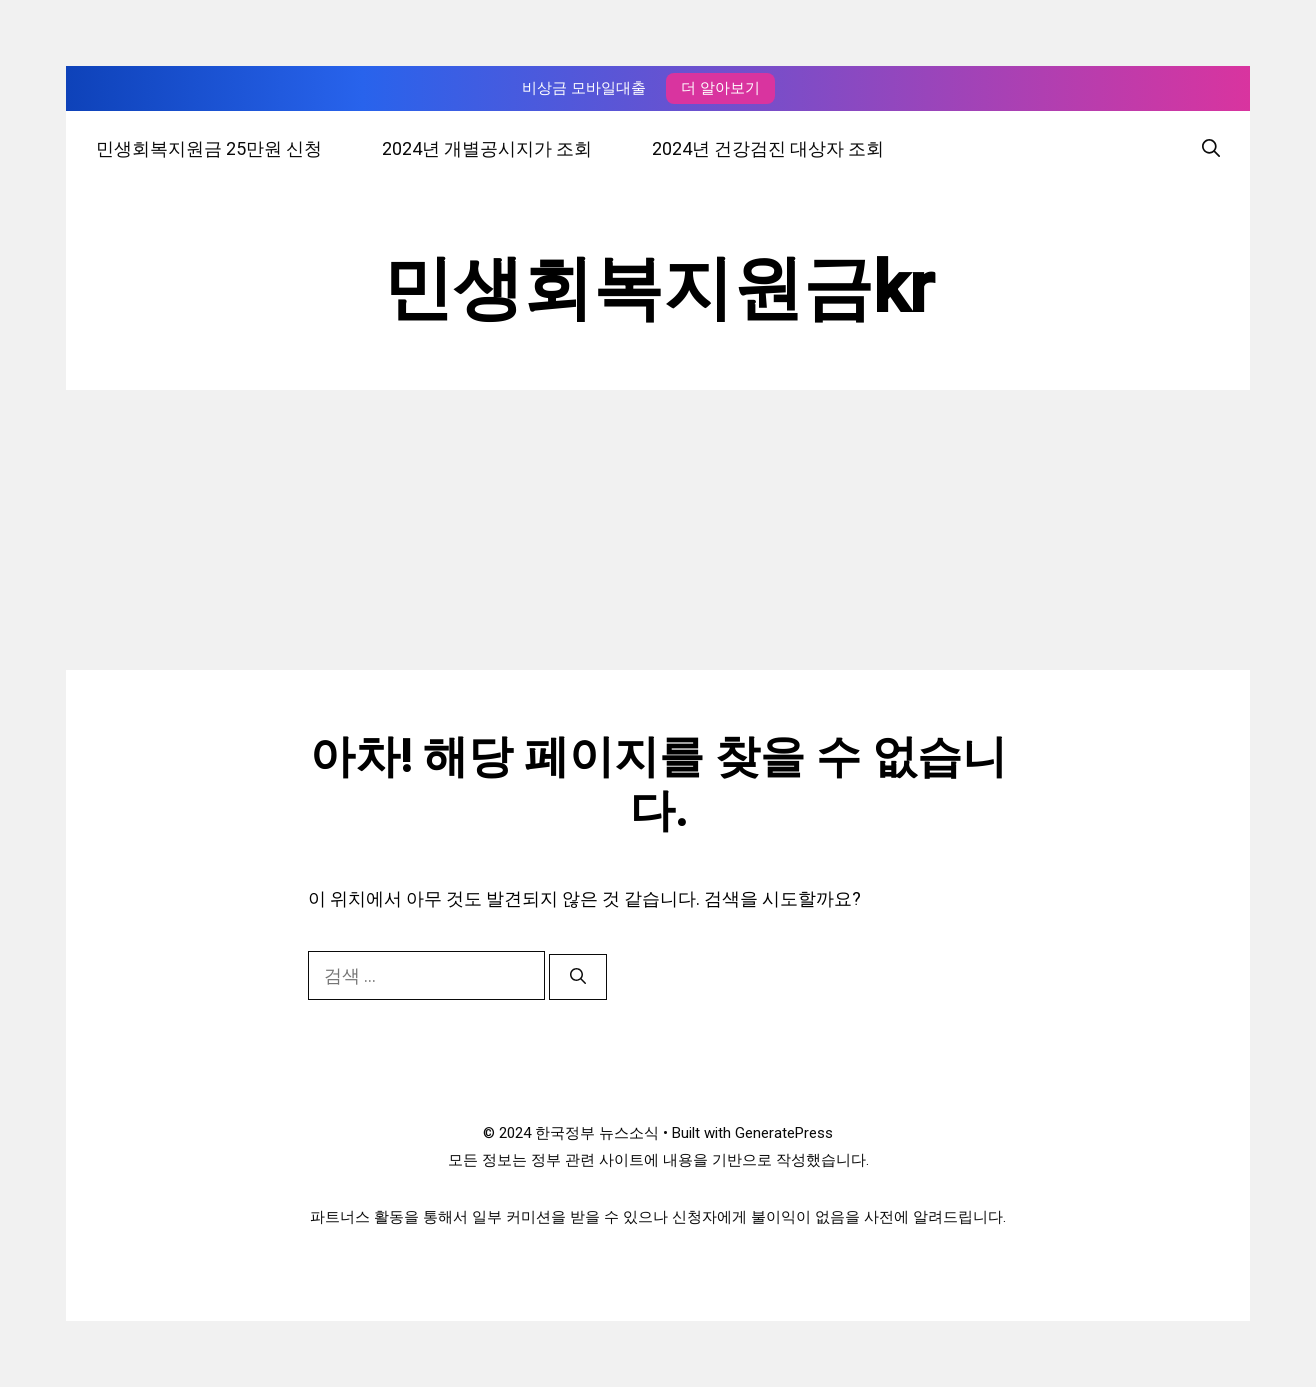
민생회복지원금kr (658, 288)
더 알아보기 (720, 88)
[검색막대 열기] (1211, 148)
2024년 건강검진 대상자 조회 (768, 148)
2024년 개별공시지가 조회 (487, 148)
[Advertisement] (658, 530)
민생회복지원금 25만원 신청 (209, 148)
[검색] (578, 977)
